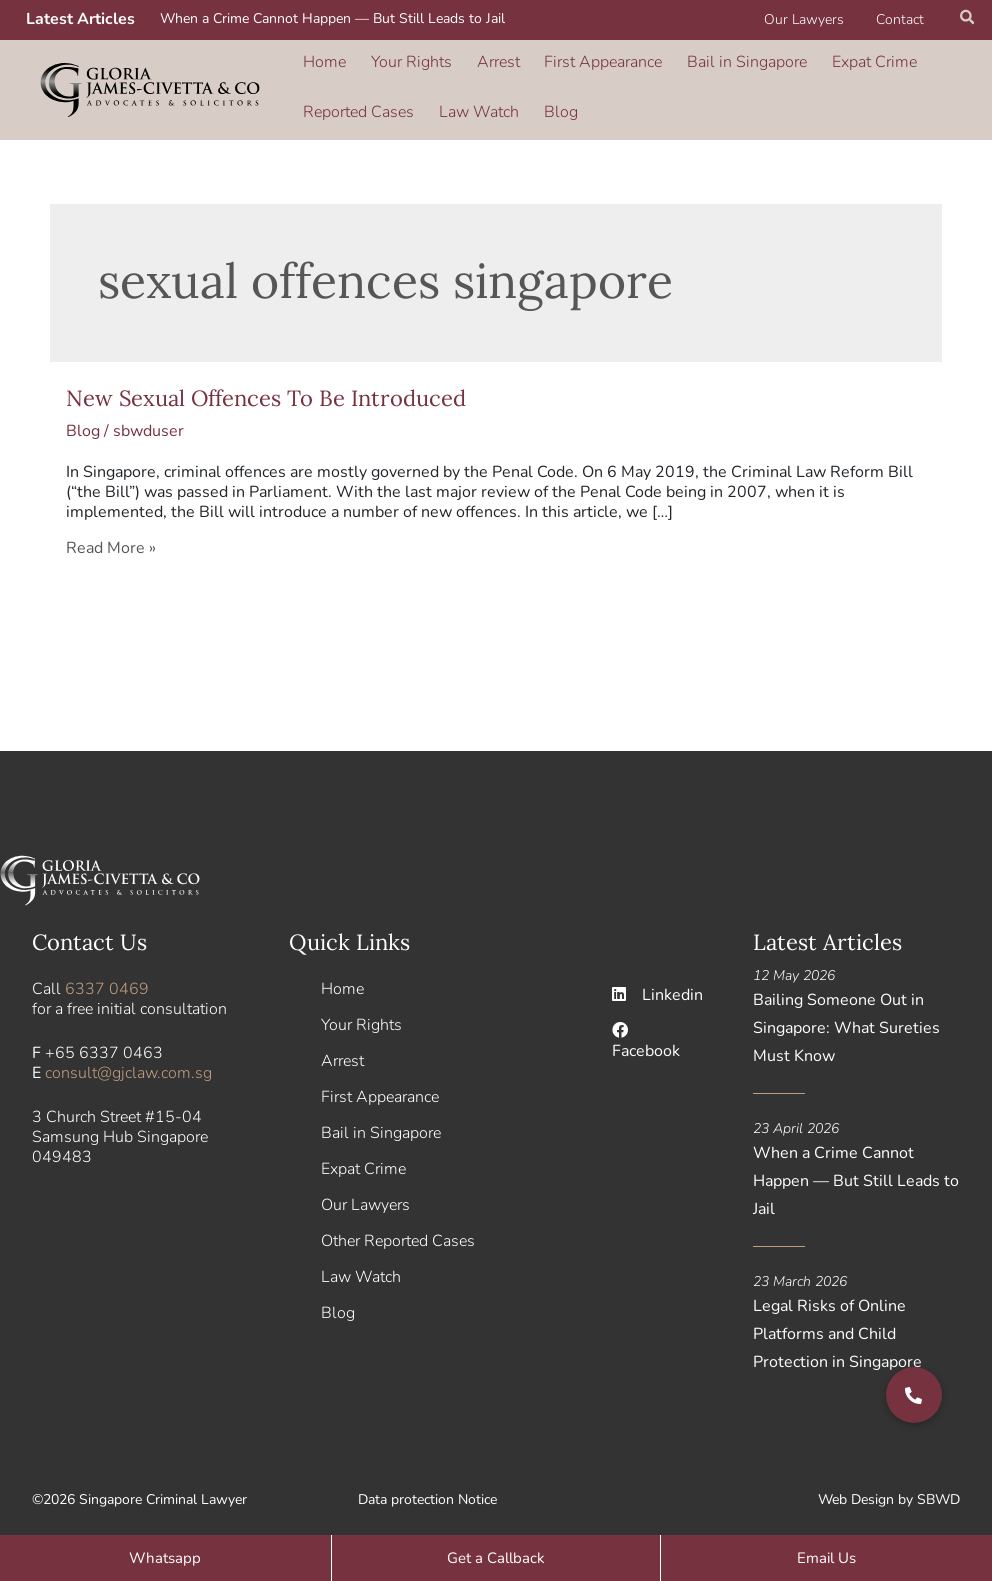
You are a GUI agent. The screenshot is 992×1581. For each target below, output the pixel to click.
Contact (902, 19)
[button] (968, 20)
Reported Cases (357, 97)
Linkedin (657, 986)
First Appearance (579, 69)
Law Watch (470, 97)
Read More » (111, 538)
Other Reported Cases (398, 1232)
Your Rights (402, 69)
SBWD (938, 1490)
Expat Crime (834, 69)
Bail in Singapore (715, 69)
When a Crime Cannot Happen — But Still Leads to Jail (332, 18)
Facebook (646, 1033)
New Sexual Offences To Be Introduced (266, 388)
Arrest (481, 69)
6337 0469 (107, 980)
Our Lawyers (810, 19)
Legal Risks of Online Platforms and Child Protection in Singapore (837, 1325)
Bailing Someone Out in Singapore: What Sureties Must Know (846, 1019)
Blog (544, 97)
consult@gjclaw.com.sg (128, 1064)
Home (323, 69)
